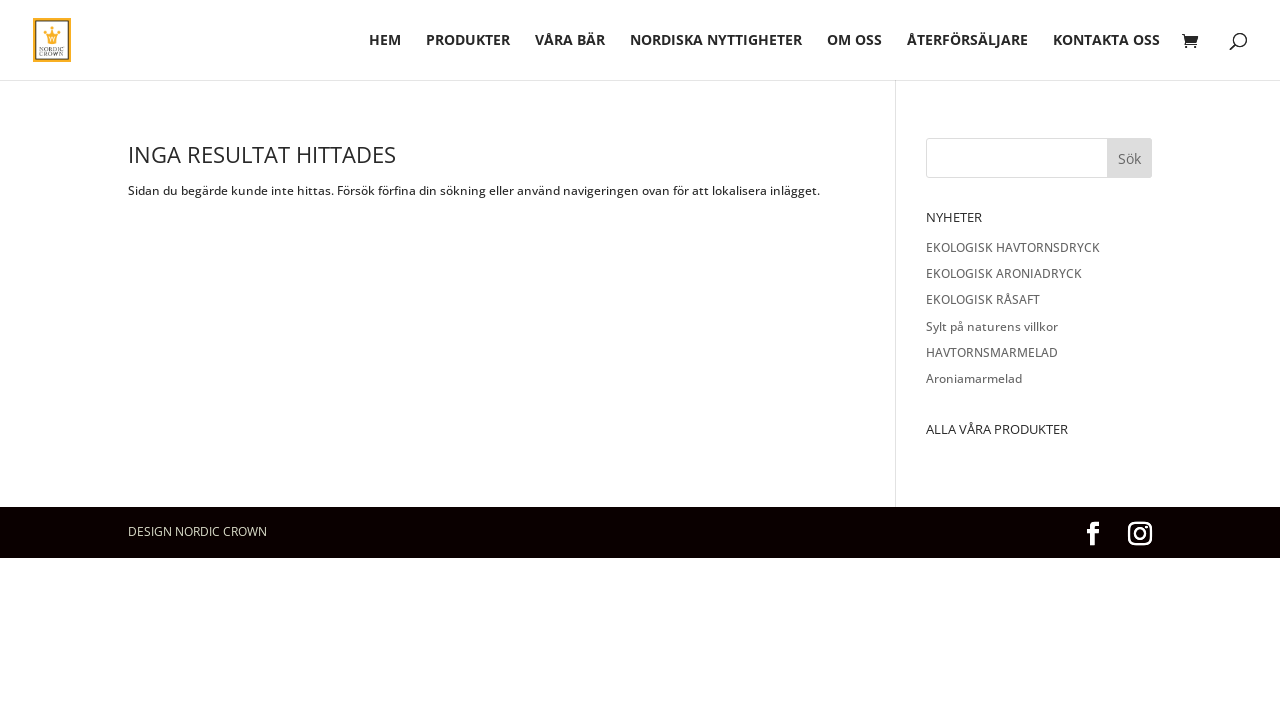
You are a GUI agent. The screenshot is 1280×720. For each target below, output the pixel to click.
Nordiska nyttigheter (716, 41)
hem (385, 41)
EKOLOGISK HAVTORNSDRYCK (1013, 247)
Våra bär (570, 41)
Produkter (468, 41)
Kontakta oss (1106, 41)
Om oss (854, 41)
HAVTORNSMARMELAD (992, 352)
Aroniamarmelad (974, 378)
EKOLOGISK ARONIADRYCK (1004, 273)
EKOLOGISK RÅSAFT (983, 299)
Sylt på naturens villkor (992, 326)
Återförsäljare (967, 41)
